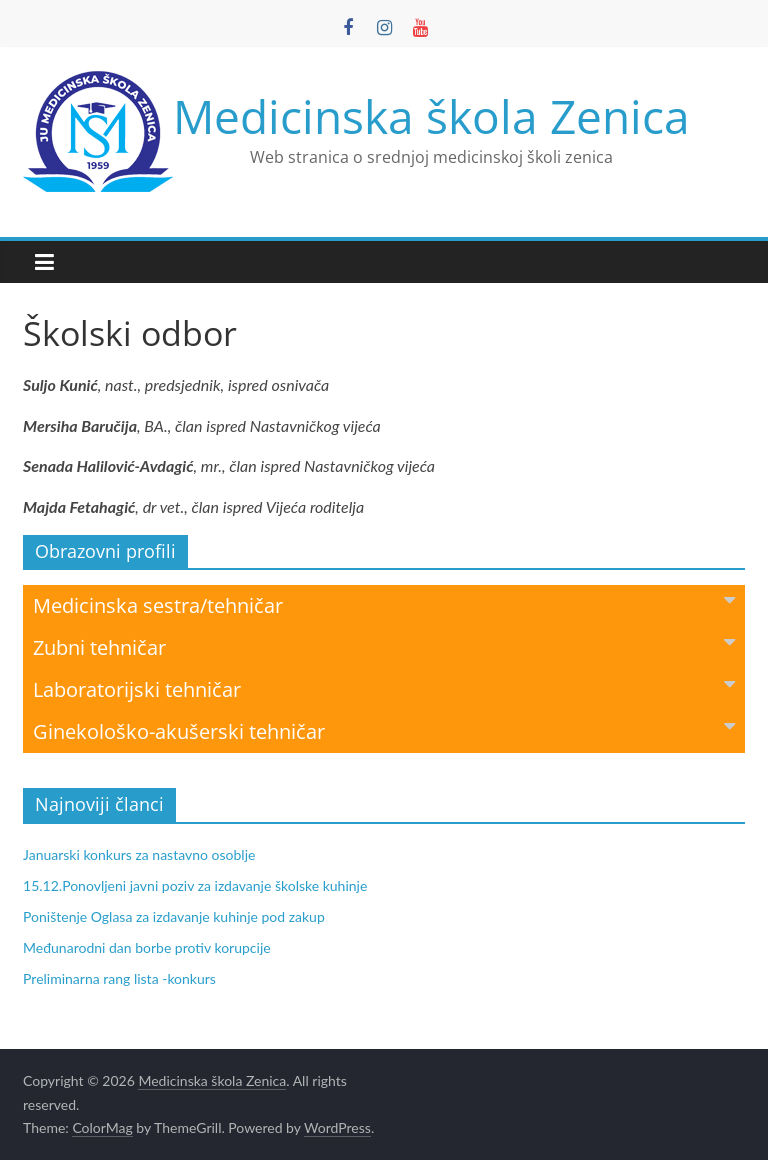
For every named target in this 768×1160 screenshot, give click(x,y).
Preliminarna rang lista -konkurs (119, 978)
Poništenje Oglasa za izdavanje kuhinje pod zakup (174, 916)
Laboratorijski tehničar (384, 688)
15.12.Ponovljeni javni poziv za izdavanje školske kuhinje (195, 885)
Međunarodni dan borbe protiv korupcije (147, 947)
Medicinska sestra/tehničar (384, 604)
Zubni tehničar (384, 646)
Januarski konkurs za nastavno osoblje (139, 854)
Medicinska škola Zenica (431, 116)
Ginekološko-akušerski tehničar (384, 730)
